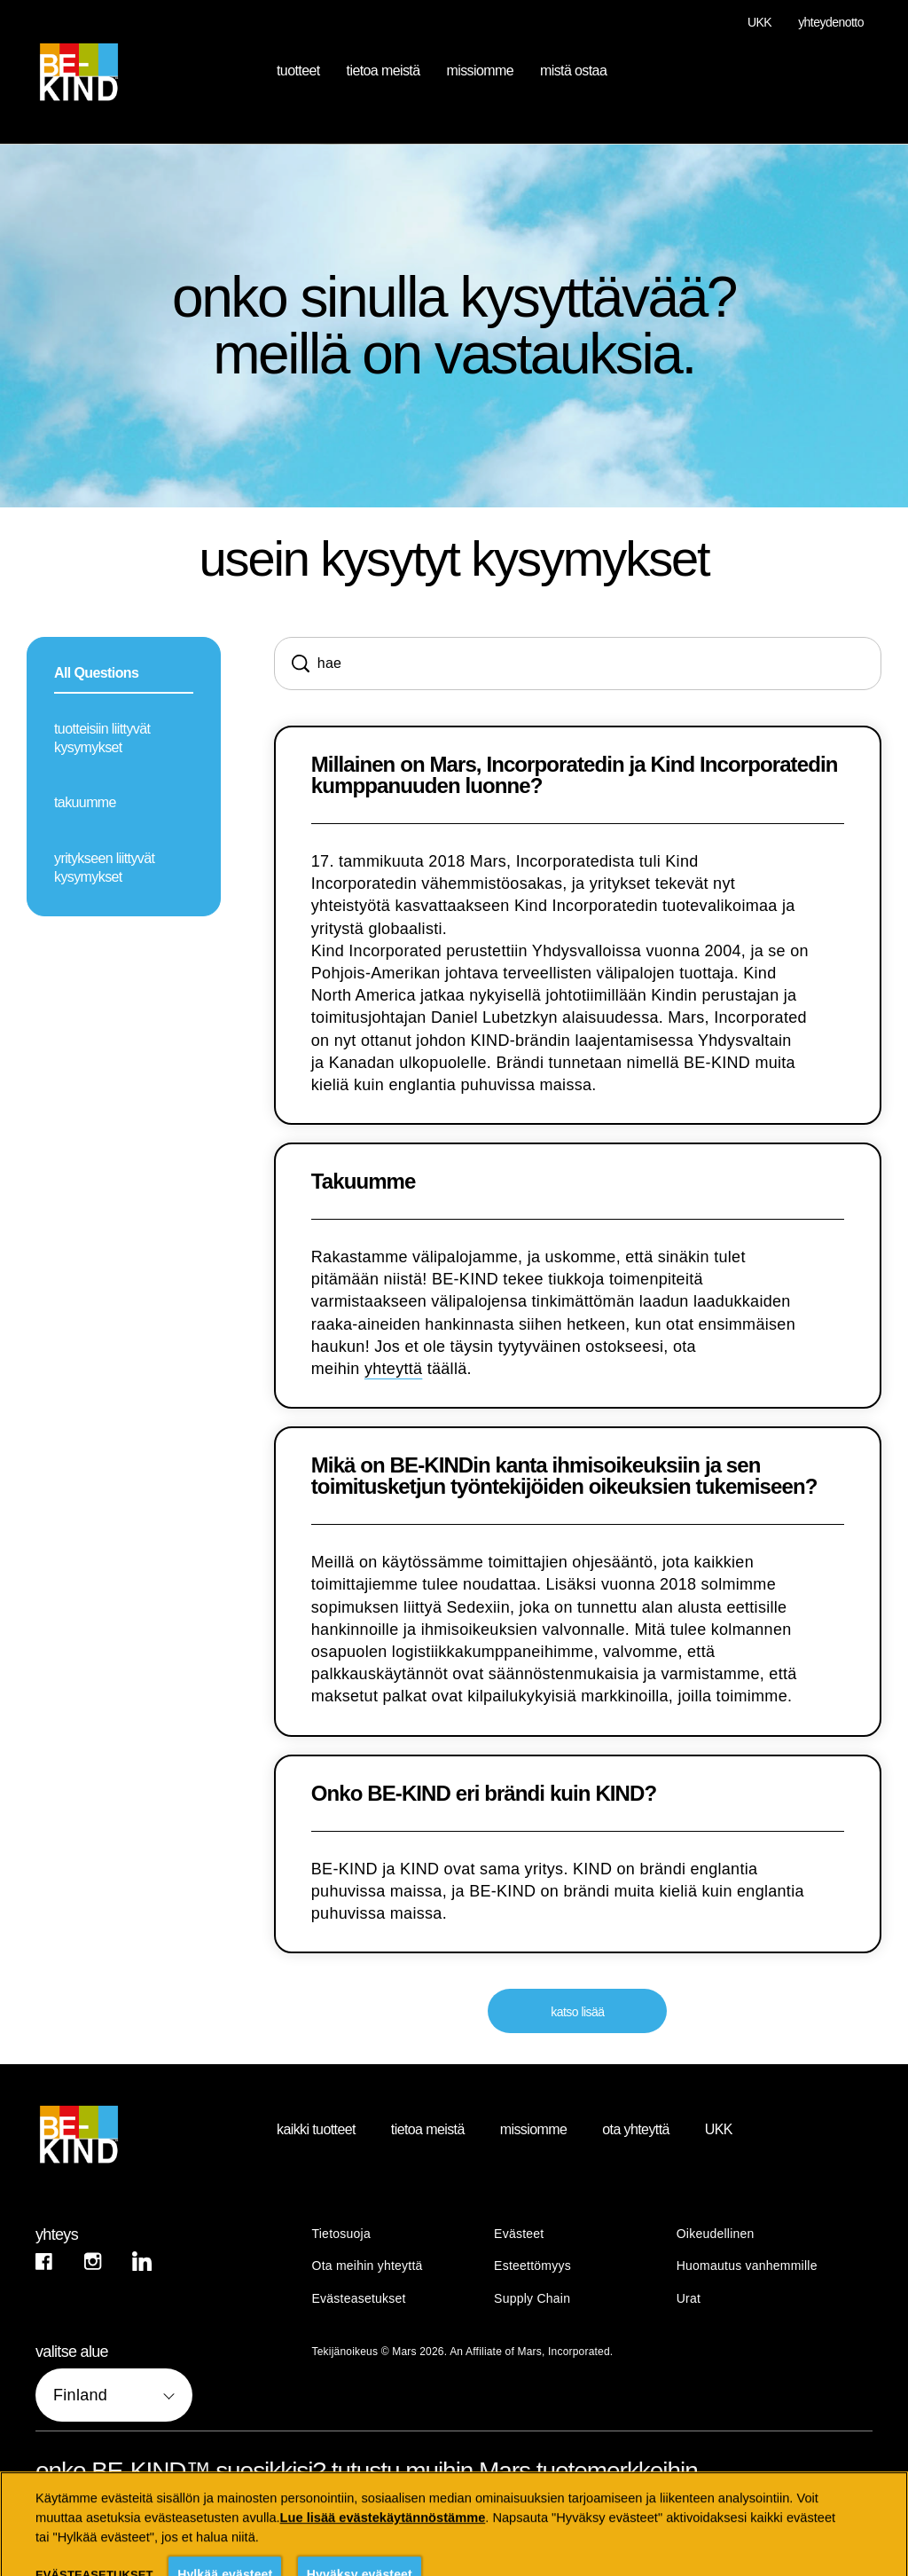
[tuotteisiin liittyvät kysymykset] (123, 739)
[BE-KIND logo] (129, 2134)
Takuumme (363, 1181)
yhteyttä (393, 1369)
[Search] (577, 663)
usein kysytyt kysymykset (453, 559)
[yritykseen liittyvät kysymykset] (123, 869)
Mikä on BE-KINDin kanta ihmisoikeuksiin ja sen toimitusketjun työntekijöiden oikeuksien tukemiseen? (564, 1476)
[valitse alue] (113, 2395)
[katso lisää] (577, 2011)
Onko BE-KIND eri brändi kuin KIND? (483, 1793)
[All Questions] (123, 675)
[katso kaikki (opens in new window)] (105, 2525)
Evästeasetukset (359, 2298)
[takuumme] (123, 804)
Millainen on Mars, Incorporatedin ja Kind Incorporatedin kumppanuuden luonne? (574, 775)
